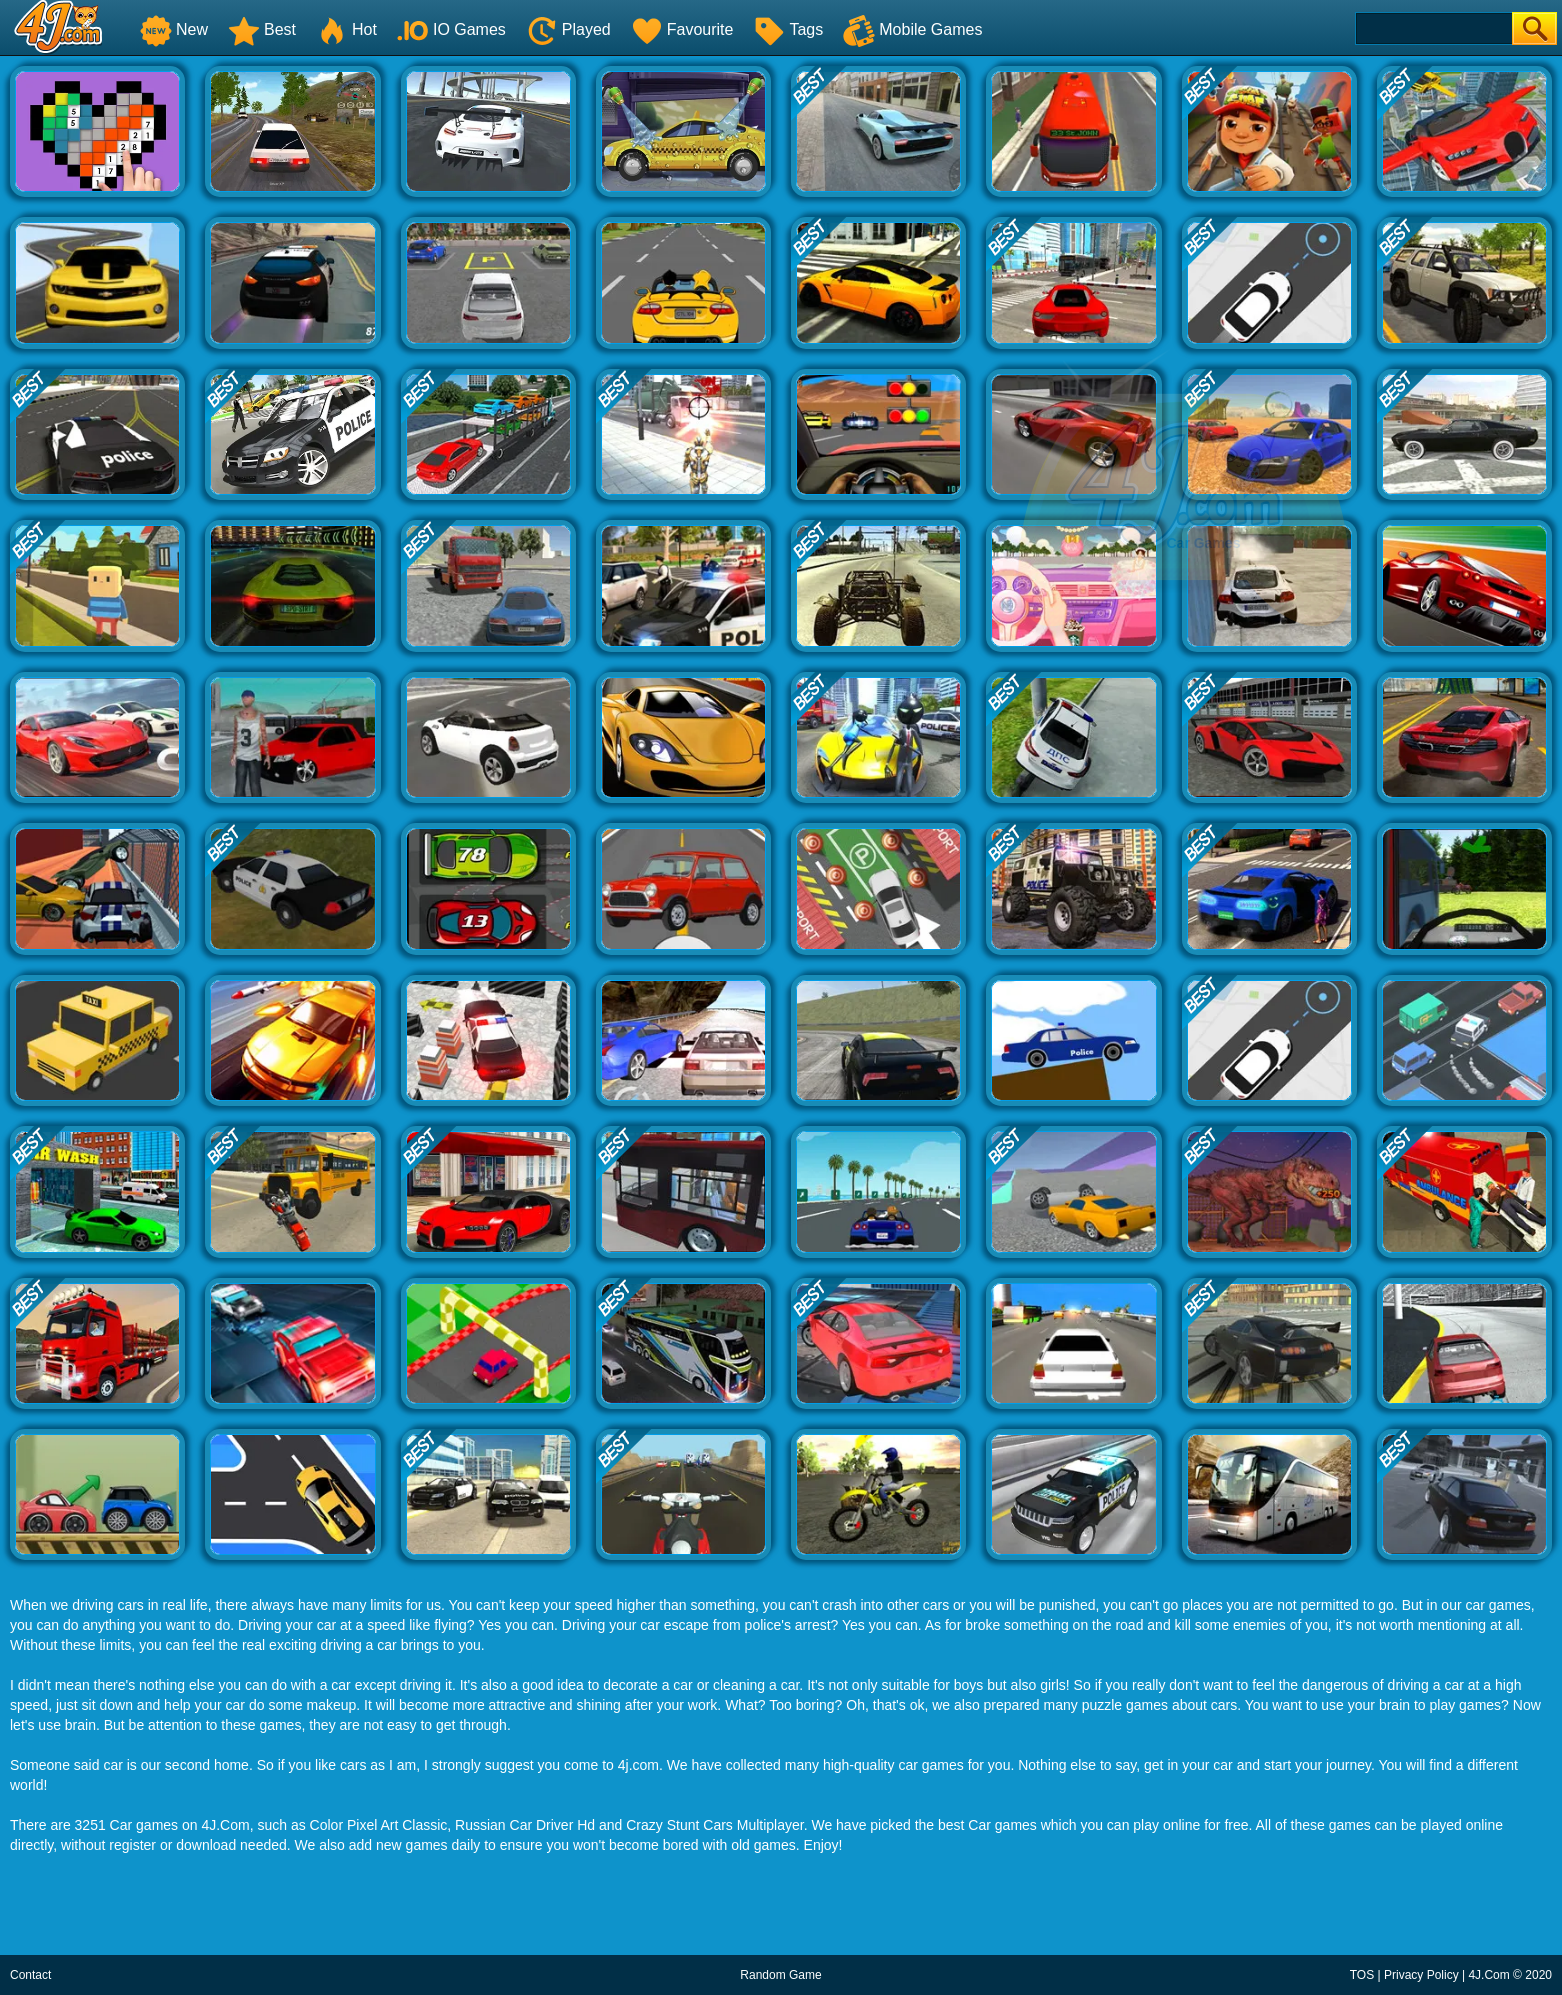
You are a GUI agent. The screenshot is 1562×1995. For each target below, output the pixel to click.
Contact (30, 1975)
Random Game (780, 1975)
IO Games (451, 29)
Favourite (682, 29)
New (174, 29)
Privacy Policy (1421, 1975)
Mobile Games (912, 29)
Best (262, 29)
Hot (346, 29)
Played (568, 29)
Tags (788, 29)
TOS (1362, 1975)
